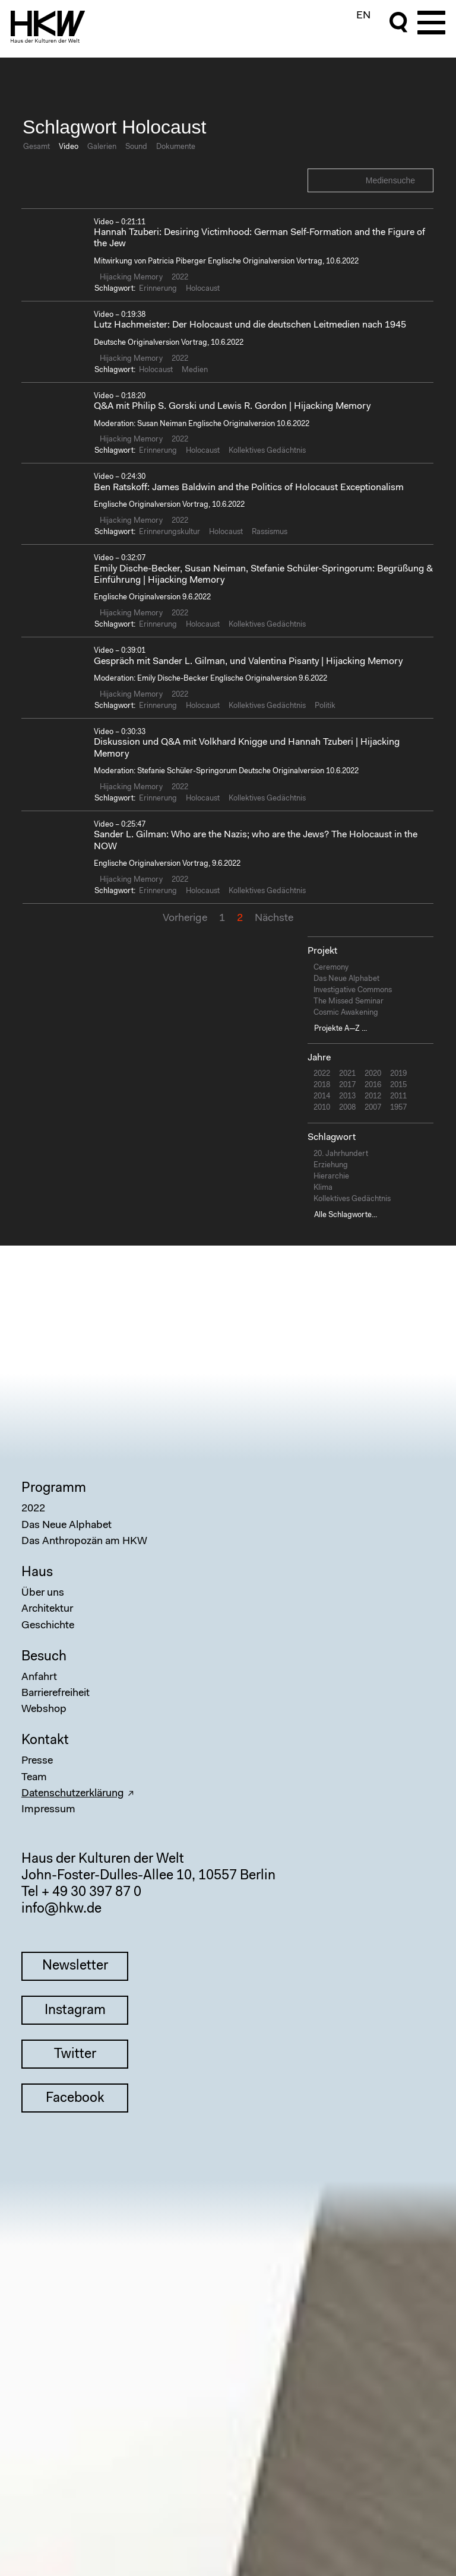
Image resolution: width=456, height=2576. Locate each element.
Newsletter (75, 1966)
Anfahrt (39, 1677)
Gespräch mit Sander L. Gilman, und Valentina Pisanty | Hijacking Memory (248, 661)
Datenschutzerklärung (72, 1794)
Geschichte (47, 1626)
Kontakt (45, 1741)
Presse (37, 1761)
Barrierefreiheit (55, 1693)
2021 (347, 1074)
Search (423, 180)
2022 (180, 277)
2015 (398, 1085)
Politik (325, 706)
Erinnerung (158, 289)
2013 (347, 1096)
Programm (53, 1488)
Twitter (75, 2055)
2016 (373, 1085)
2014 (322, 1096)
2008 (347, 1107)
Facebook (75, 2098)
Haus (37, 1573)
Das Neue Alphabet (346, 979)
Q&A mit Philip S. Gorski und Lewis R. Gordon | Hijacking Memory (232, 406)
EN (363, 16)
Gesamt (36, 147)
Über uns (42, 1593)
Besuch (43, 1657)
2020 (373, 1074)
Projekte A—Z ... (340, 1029)
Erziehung (331, 1165)
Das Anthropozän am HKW (84, 1541)
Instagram (75, 2011)
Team (34, 1778)
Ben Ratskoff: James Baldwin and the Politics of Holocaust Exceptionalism (249, 488)
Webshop (43, 1709)
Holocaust (203, 289)
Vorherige (185, 918)
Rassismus (269, 532)
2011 (398, 1096)
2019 (398, 1074)
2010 (322, 1107)
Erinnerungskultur (169, 532)
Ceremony (331, 967)
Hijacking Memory (131, 277)
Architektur (47, 1609)
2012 (373, 1096)
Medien (195, 370)
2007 (373, 1107)
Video (68, 147)
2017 (347, 1085)
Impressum (48, 1810)
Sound (136, 147)
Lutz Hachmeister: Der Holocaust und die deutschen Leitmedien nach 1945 (250, 325)
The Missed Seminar (349, 1001)
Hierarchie (331, 1176)
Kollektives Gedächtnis (267, 451)
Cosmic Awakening (346, 1013)
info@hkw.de (61, 1909)
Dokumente (175, 147)
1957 (398, 1107)
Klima (323, 1188)
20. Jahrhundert (341, 1154)
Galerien (101, 147)
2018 (322, 1085)
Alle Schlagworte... (345, 1215)
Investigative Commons (353, 990)
